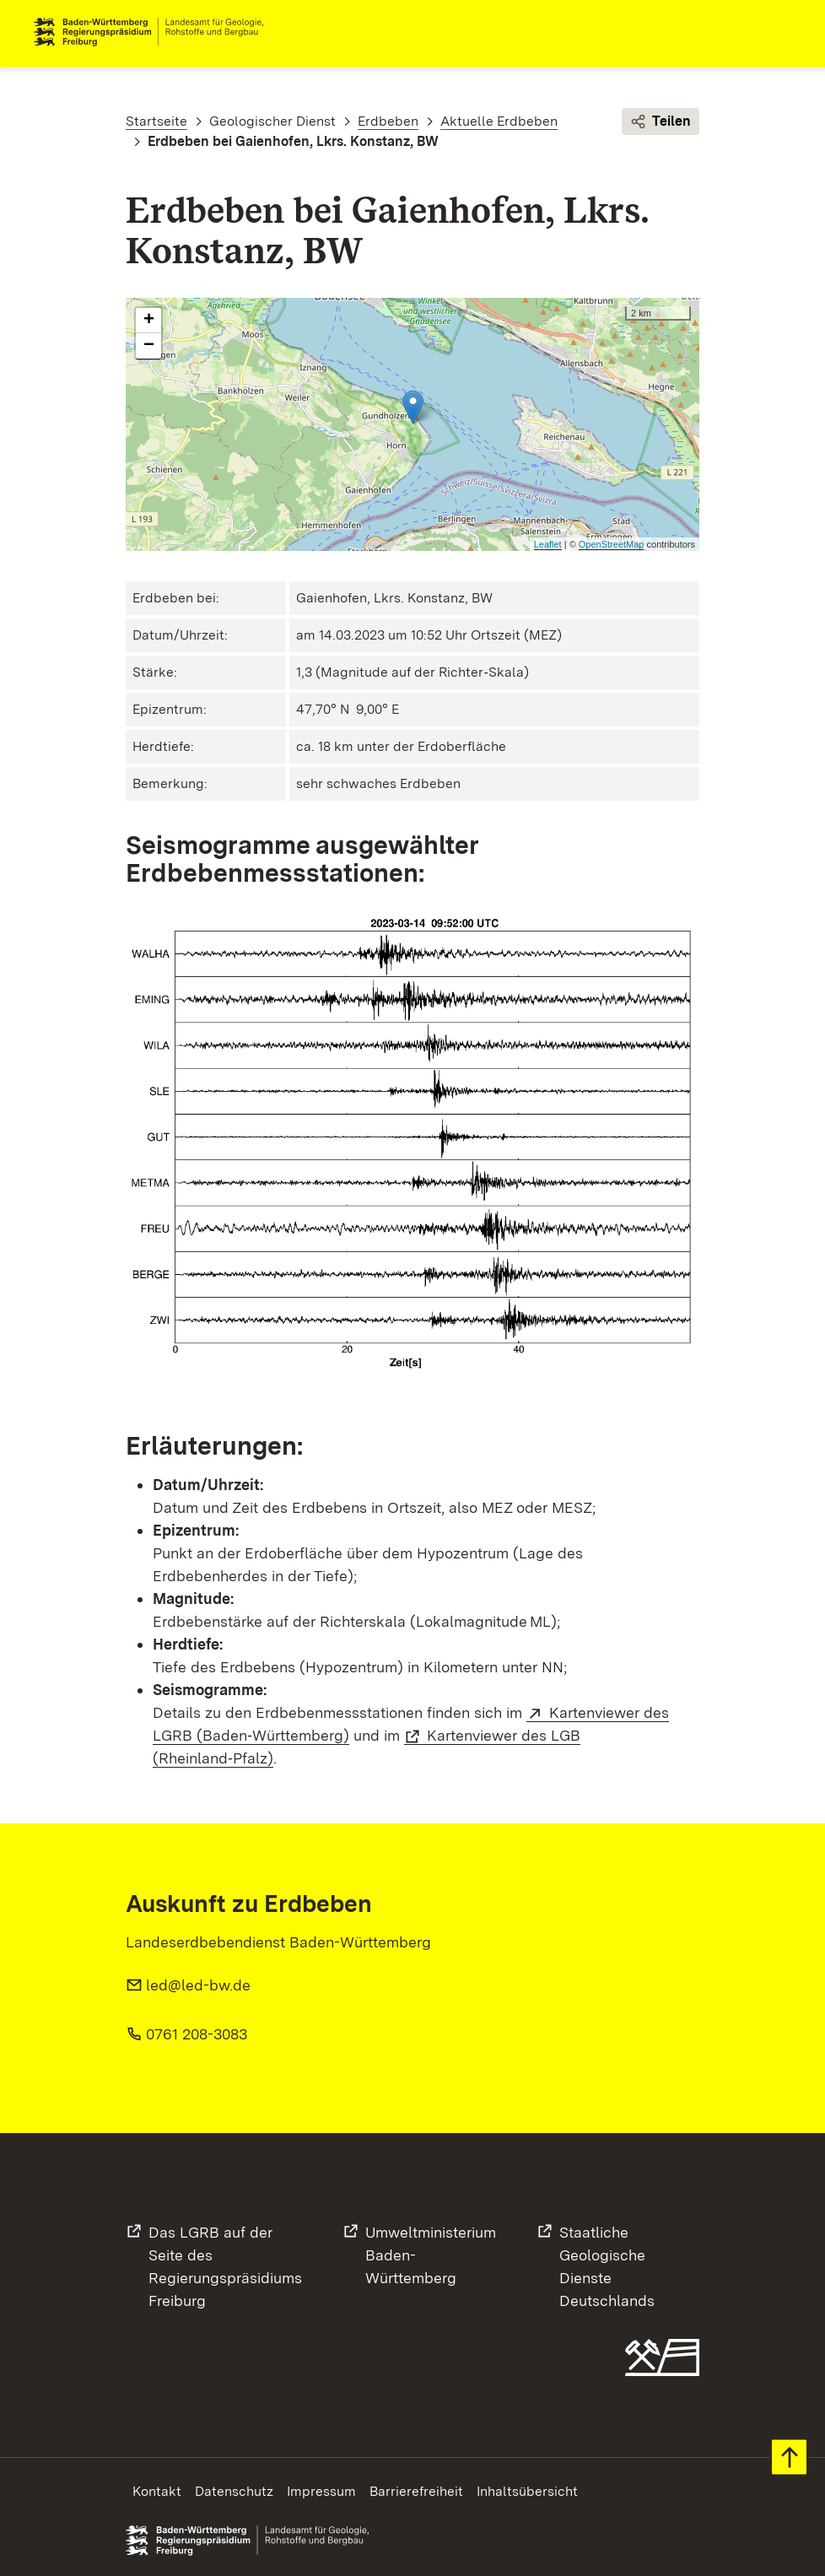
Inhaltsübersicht (527, 2491)
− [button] (148, 346)
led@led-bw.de (198, 1985)
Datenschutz (234, 2491)
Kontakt (156, 2491)
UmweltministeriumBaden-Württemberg (430, 2255)
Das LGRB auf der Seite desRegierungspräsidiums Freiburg (225, 2266)
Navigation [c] (777, 32)
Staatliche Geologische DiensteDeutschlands (607, 2266)
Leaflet (548, 544)
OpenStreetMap (611, 544)
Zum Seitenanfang (789, 2457)
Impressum (321, 2491)
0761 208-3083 (196, 2034)
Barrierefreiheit (416, 2491)
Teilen (660, 121)
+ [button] (148, 320)
